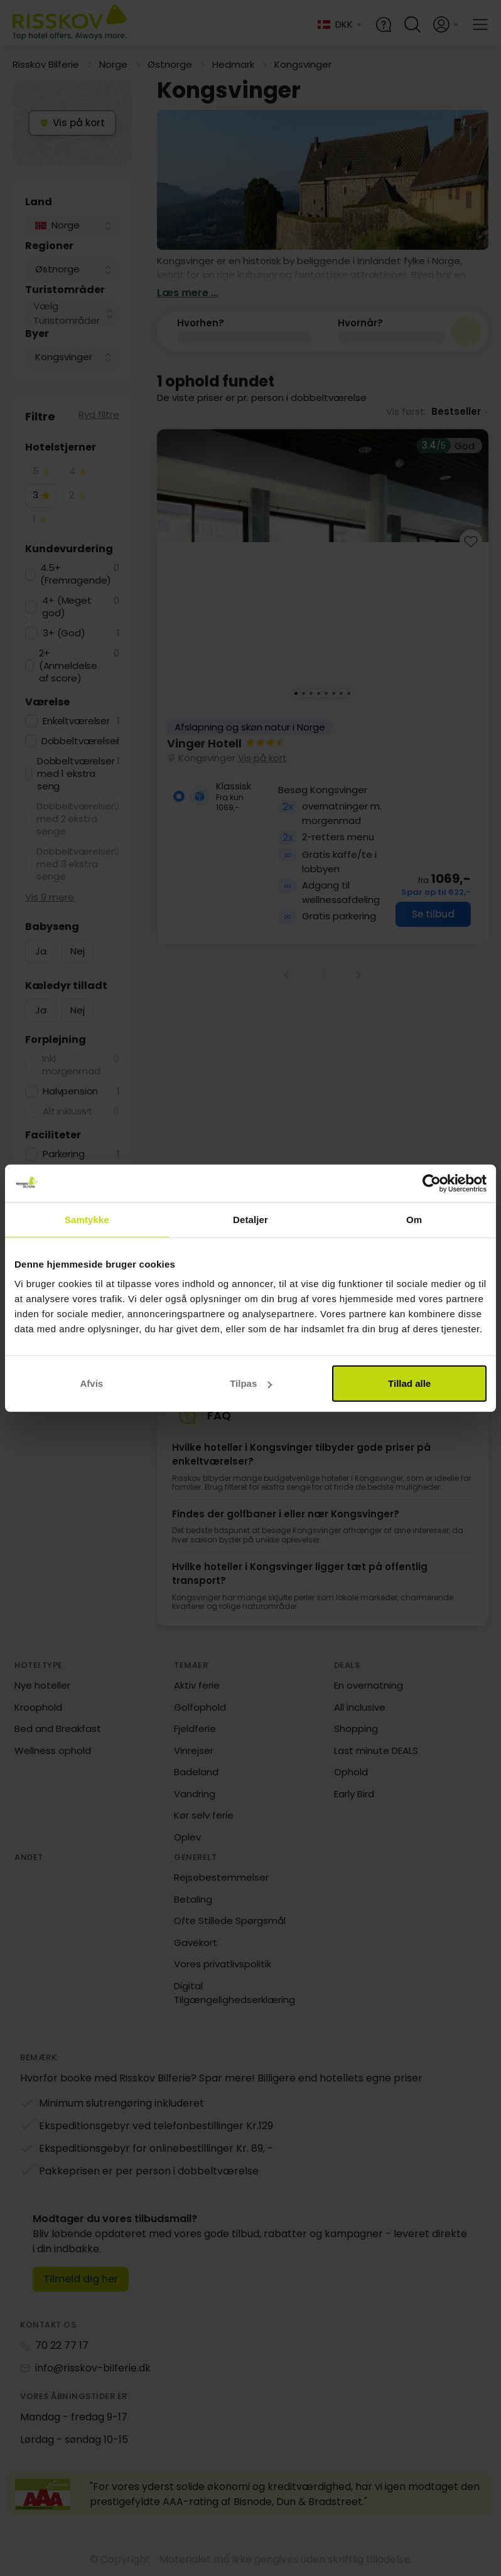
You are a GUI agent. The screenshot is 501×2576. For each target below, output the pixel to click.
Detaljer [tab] (250, 1219)
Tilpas (251, 1383)
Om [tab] (414, 1219)
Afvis (91, 1383)
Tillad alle (409, 1383)
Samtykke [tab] (87, 1219)
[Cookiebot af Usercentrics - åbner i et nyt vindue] (432, 1182)
